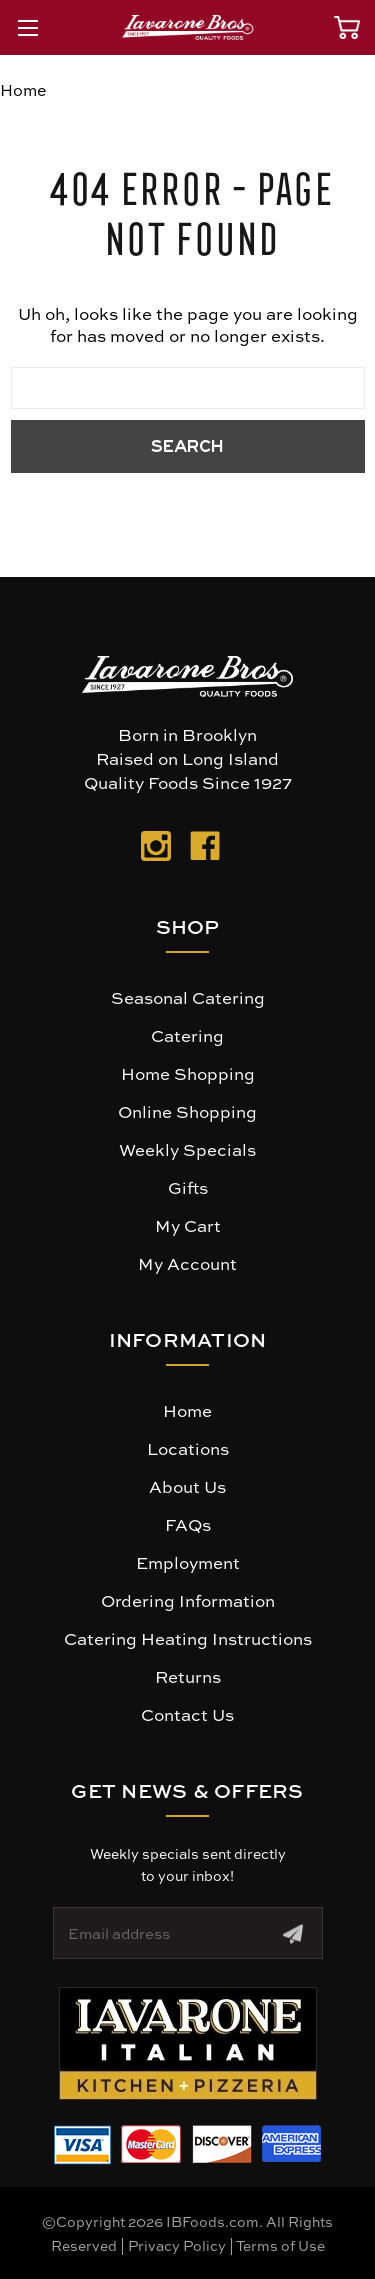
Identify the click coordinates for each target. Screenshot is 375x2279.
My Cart (188, 1225)
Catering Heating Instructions (188, 1638)
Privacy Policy (177, 2245)
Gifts (188, 1187)
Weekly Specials (187, 1149)
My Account (187, 1263)
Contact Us (187, 1714)
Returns (188, 1676)
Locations (188, 1448)
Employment (188, 1562)
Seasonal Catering (188, 997)
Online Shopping (187, 1111)
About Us (187, 1486)
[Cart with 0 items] (347, 27)
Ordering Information (188, 1600)
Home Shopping (188, 1073)
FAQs (188, 1524)
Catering (187, 1035)
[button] (188, 2043)
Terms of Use (280, 2245)
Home (187, 1410)
